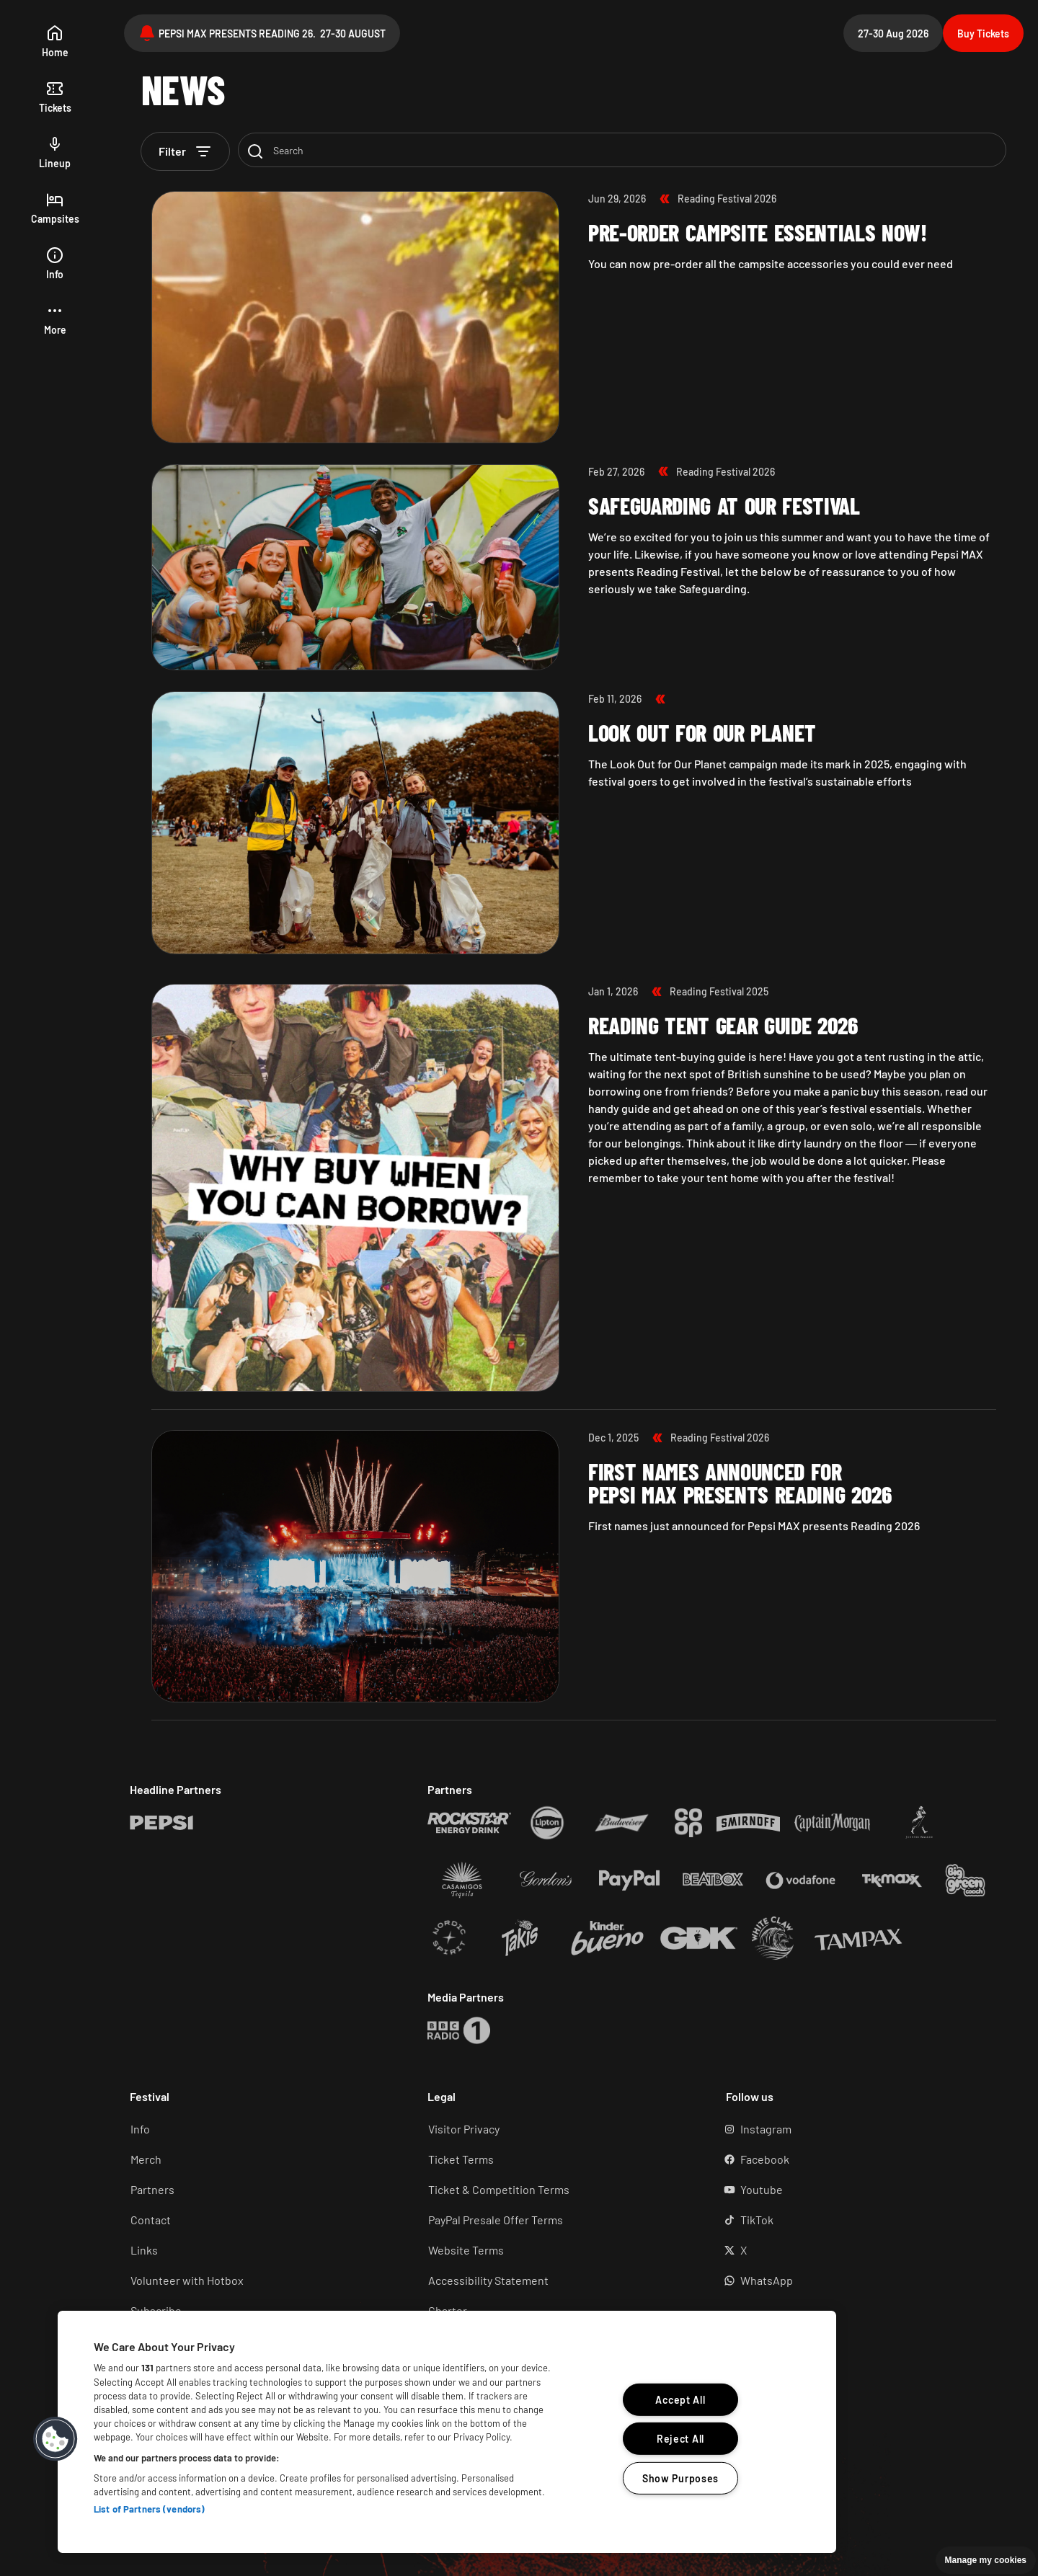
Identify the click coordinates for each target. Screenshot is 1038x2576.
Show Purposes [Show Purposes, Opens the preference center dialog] (680, 2478)
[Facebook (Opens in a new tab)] (854, 2159)
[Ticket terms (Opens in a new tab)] (556, 2159)
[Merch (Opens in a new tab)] (258, 2159)
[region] (447, 2432)
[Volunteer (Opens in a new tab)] (258, 2280)
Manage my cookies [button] (985, 2560)
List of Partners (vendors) (149, 2509)
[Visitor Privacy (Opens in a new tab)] (556, 2129)
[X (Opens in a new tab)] (854, 2250)
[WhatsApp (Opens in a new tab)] (854, 2280)
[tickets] (54, 97)
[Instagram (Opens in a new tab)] (854, 2129)
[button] (54, 319)
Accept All (680, 2400)
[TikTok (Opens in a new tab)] (854, 2220)
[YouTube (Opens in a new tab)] (854, 2189)
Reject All (680, 2439)
